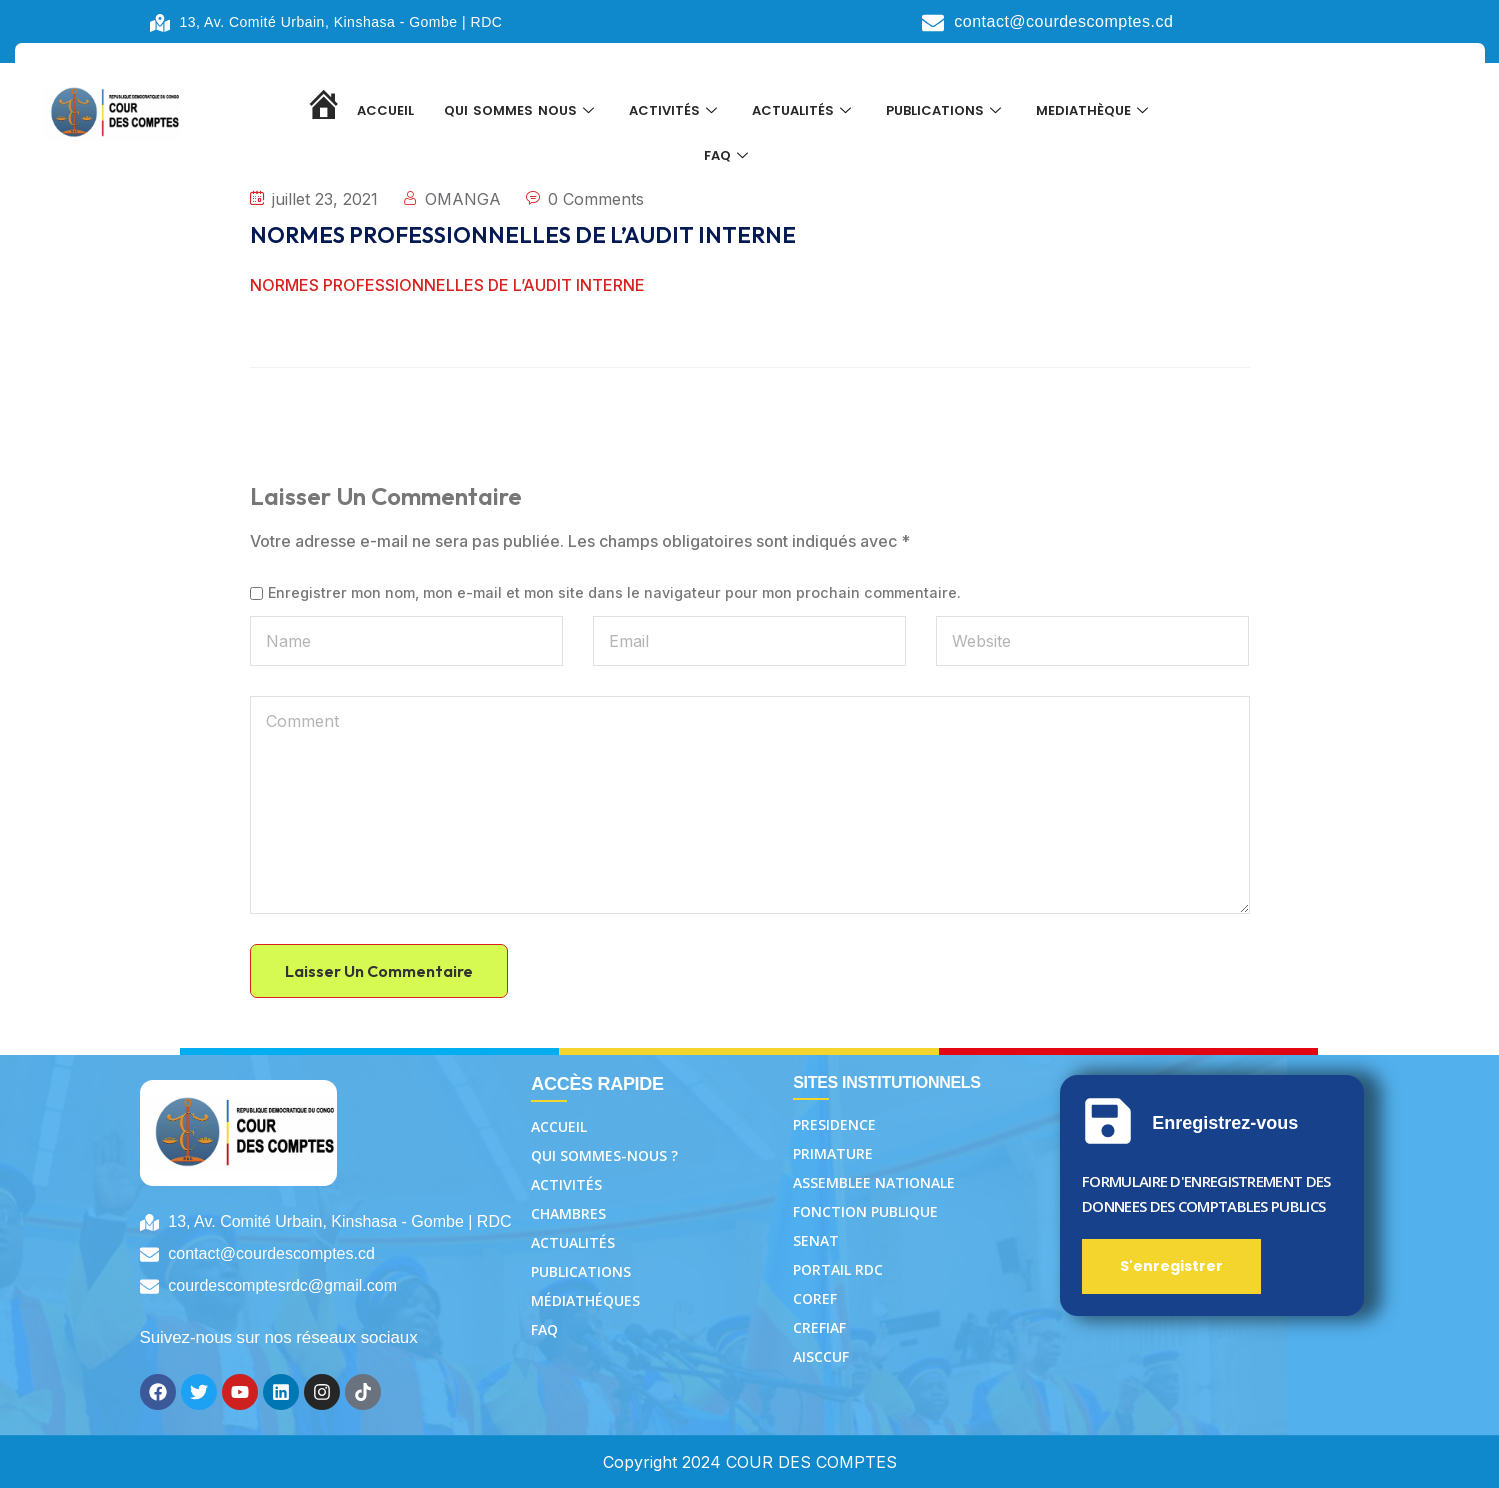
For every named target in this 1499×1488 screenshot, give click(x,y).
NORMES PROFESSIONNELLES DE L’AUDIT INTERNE (447, 285)
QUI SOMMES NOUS (521, 111)
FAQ (728, 161)
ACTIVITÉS (675, 111)
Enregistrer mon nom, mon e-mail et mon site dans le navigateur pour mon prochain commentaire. (614, 593)
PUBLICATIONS (946, 111)
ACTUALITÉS (804, 111)
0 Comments (596, 199)
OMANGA (463, 199)
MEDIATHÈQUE (1094, 111)
